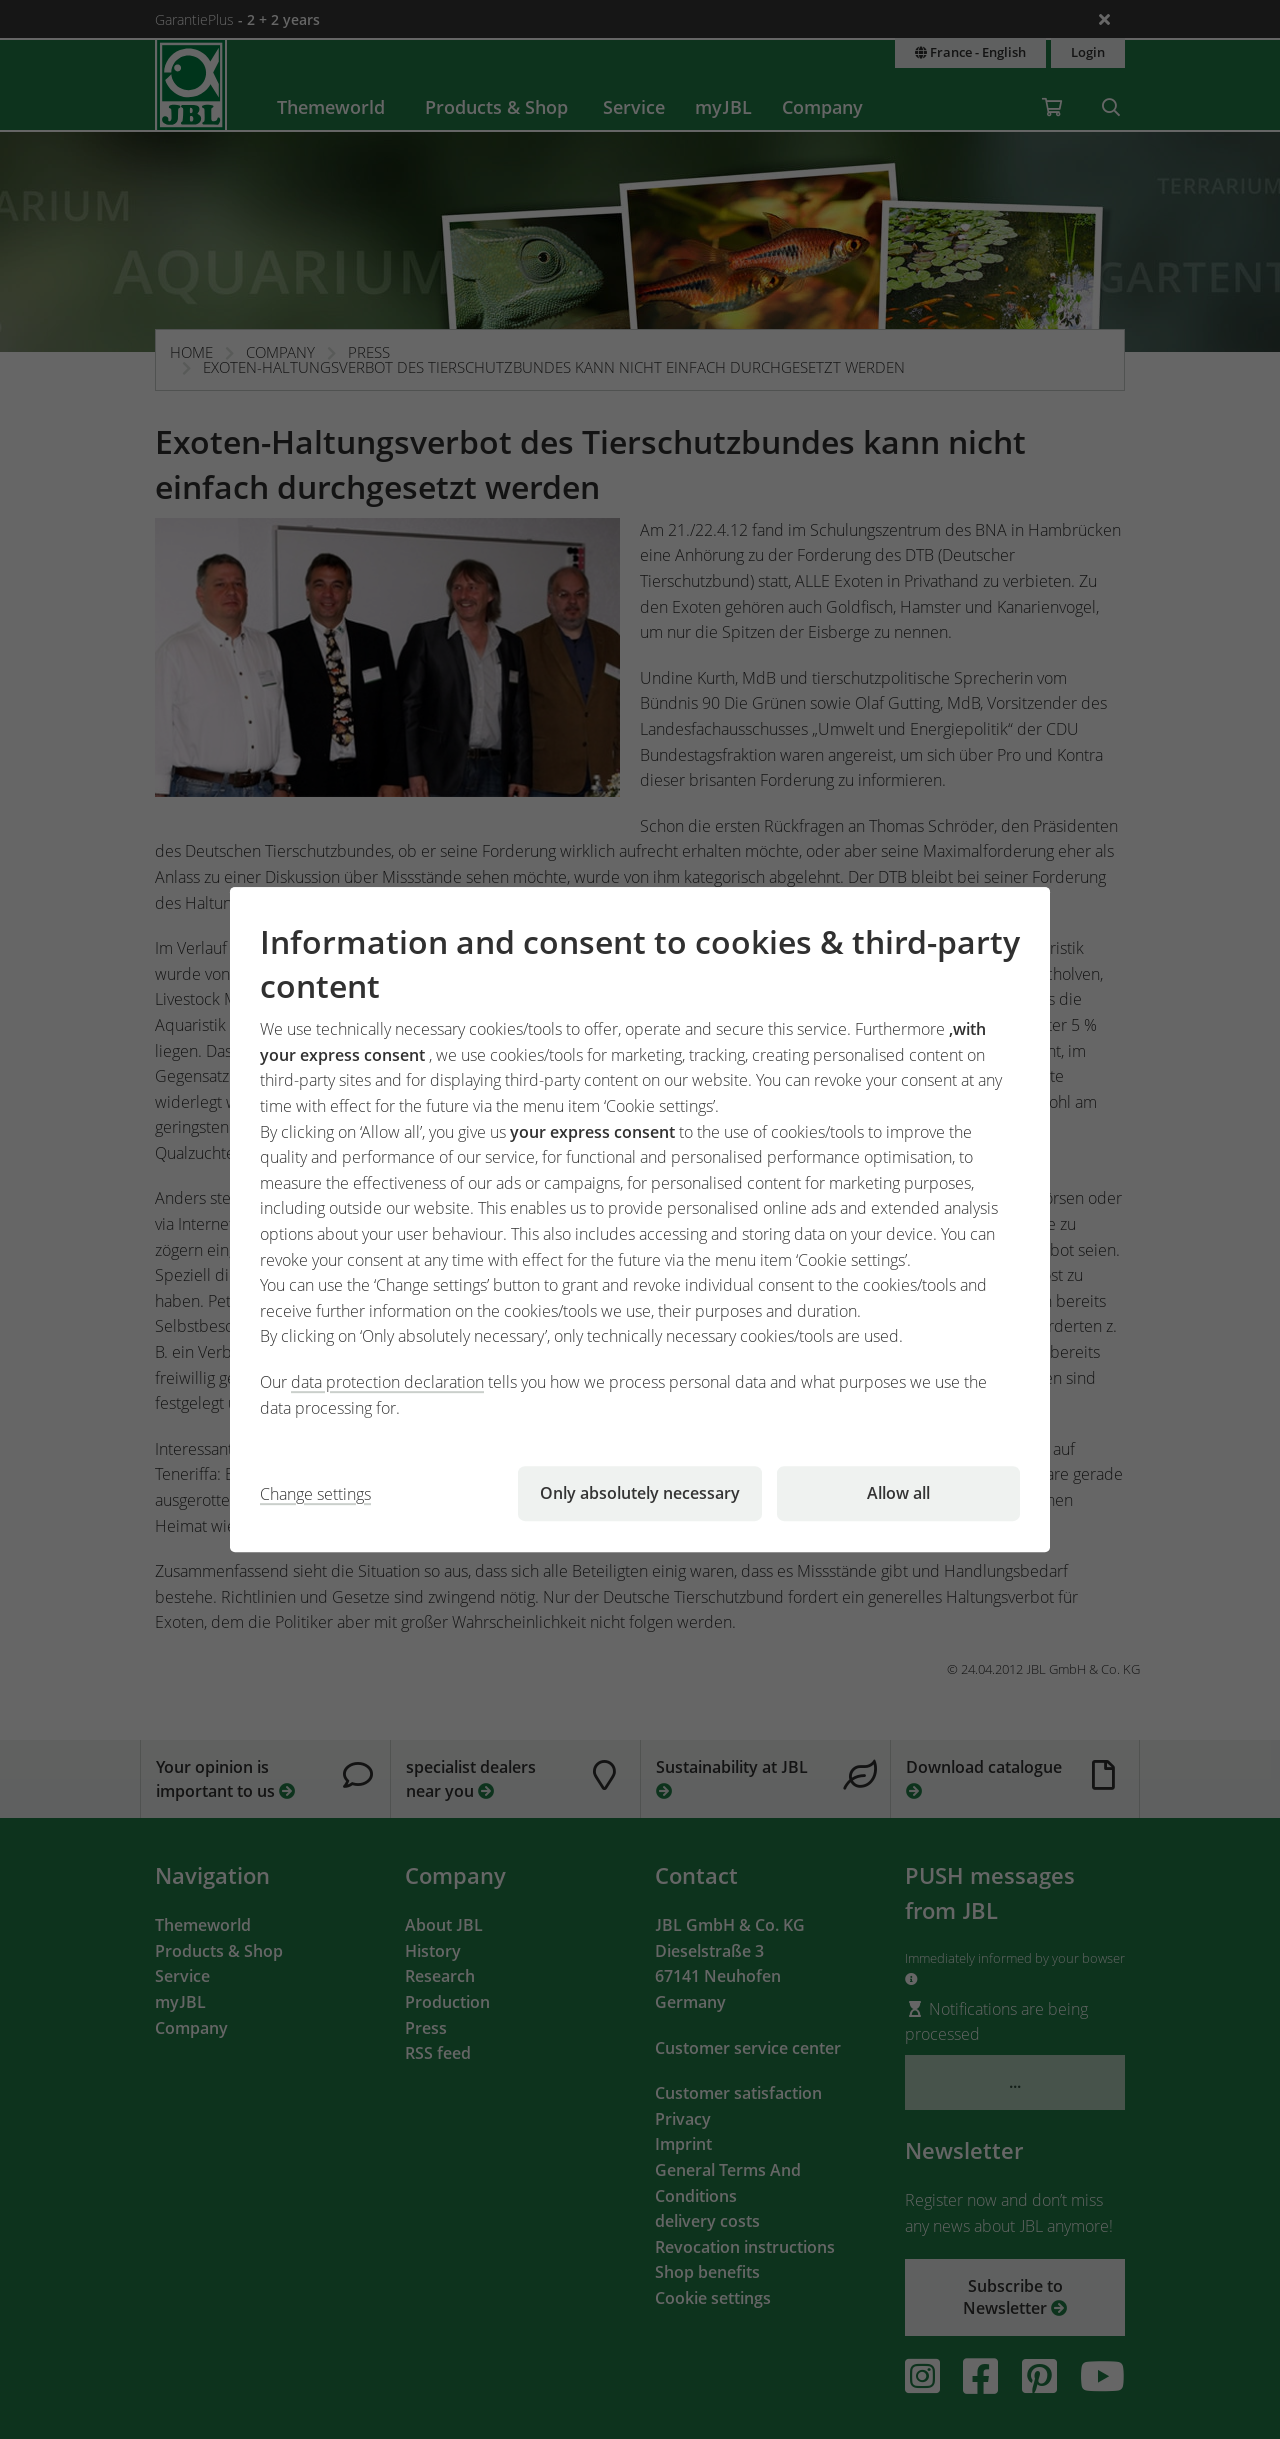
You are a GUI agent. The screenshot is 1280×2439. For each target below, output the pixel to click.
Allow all (898, 1493)
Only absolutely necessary (640, 1493)
